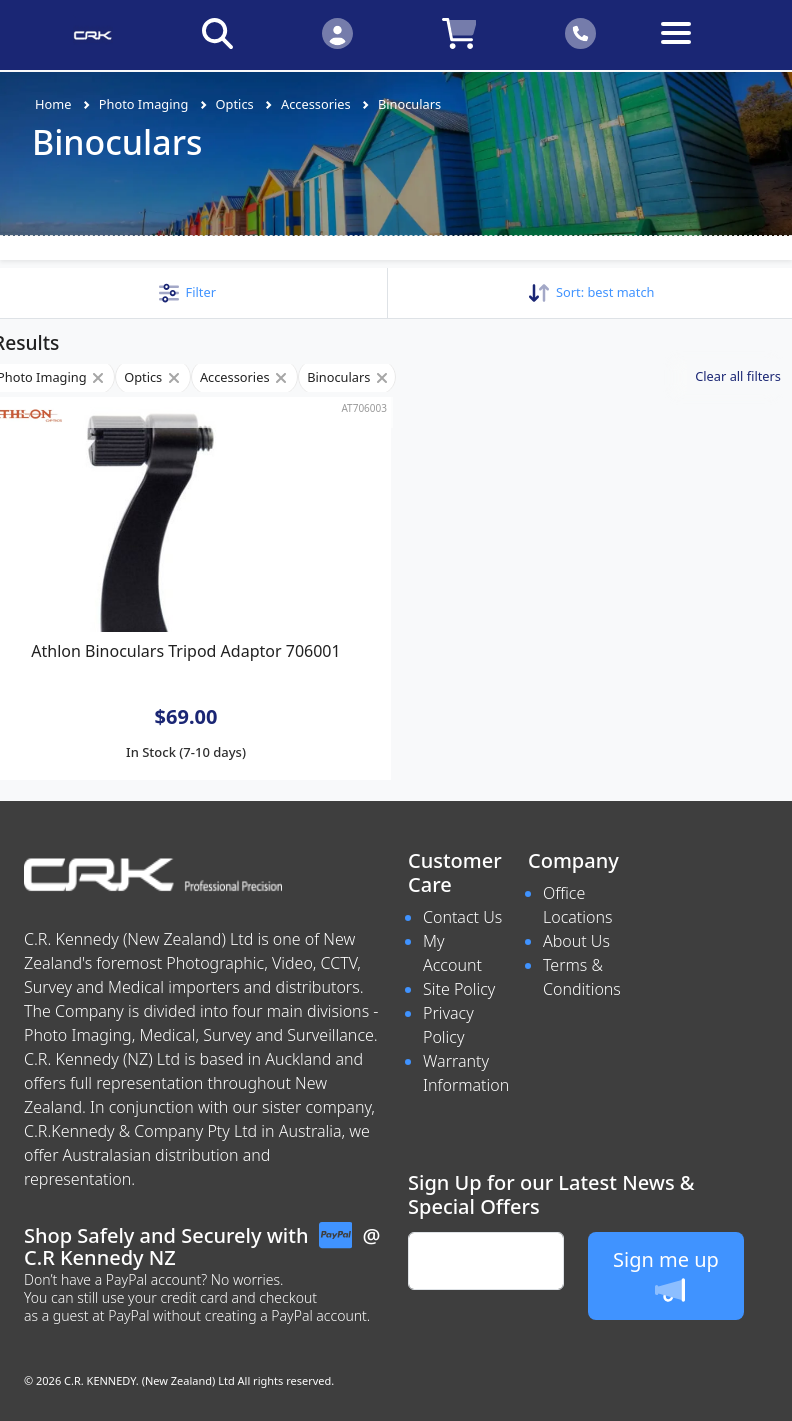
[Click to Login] (337, 32)
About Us (576, 941)
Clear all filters (738, 376)
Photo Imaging (144, 104)
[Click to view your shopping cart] (459, 32)
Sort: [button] (591, 292)
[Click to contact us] (581, 32)
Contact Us (462, 917)
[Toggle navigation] (700, 48)
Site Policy (459, 989)
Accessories (316, 104)
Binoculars (409, 104)
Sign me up (666, 1275)
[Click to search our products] (217, 32)
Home (53, 104)
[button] (187, 292)
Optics (235, 104)
